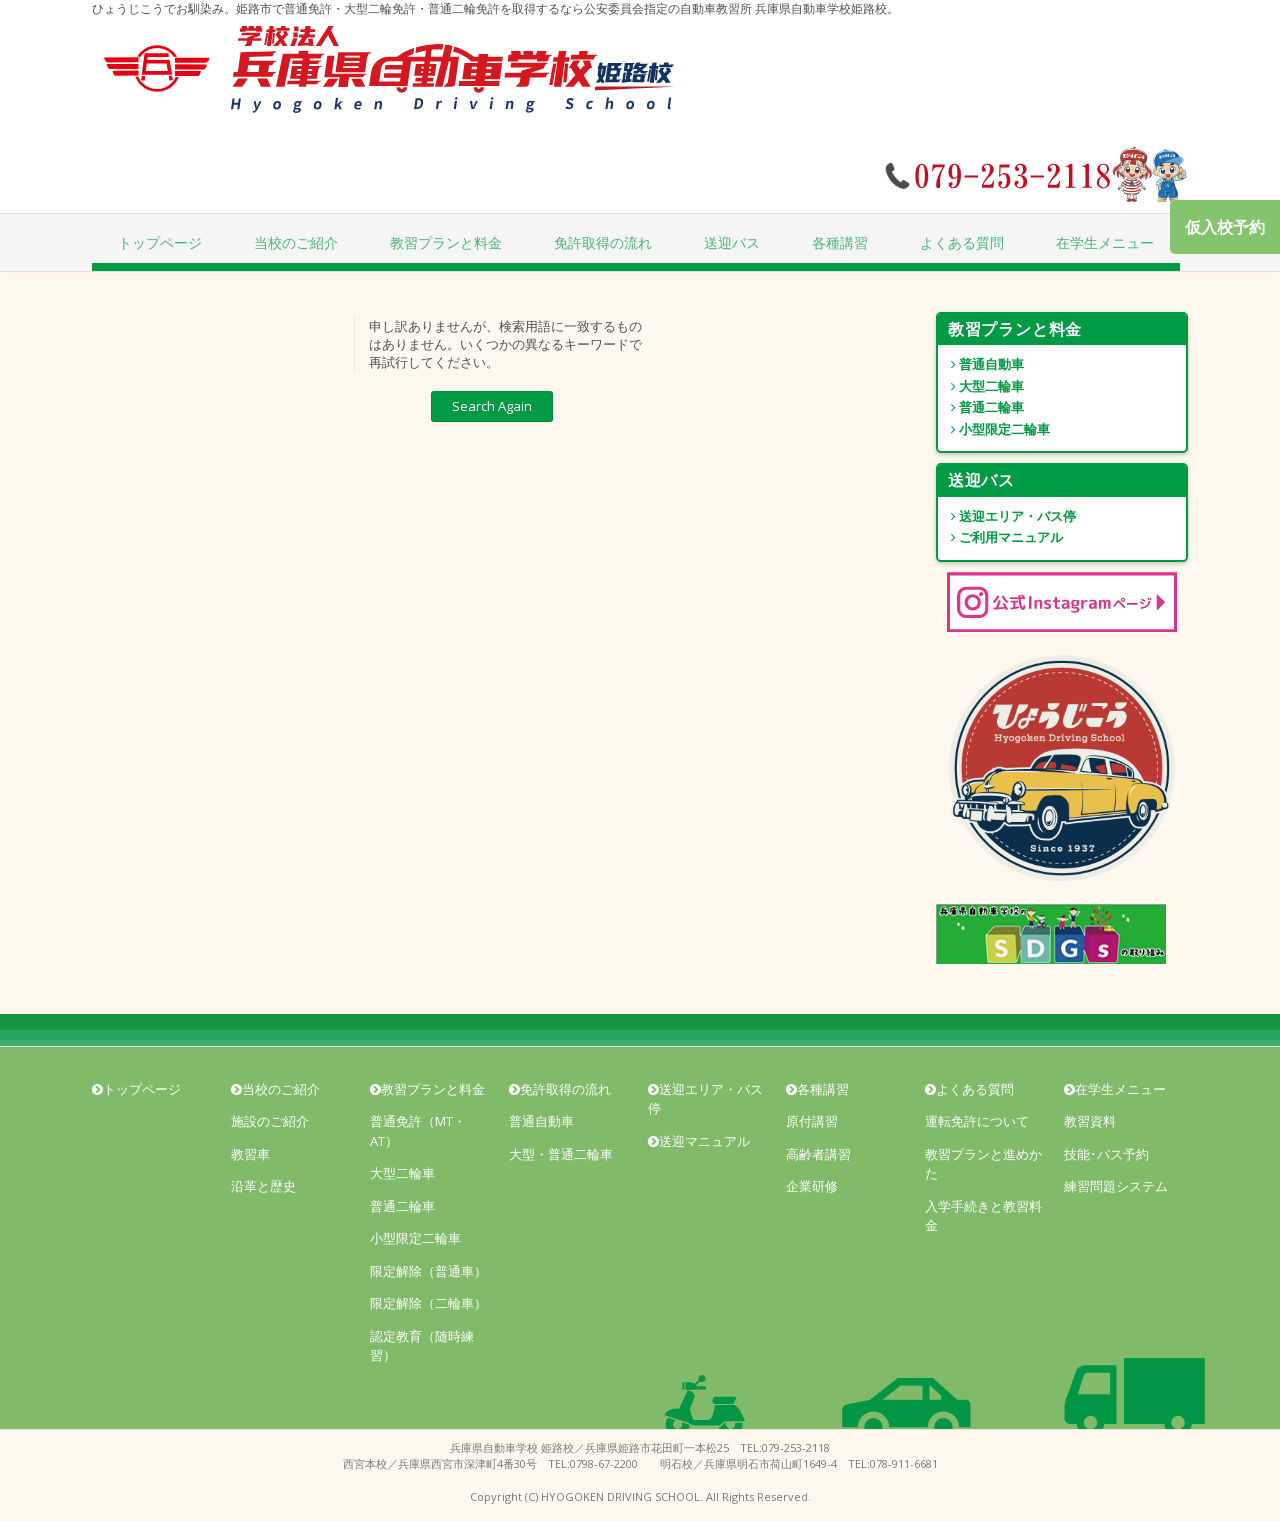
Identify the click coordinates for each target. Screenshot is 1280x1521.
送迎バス (732, 242)
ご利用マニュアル (1000, 537)
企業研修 (812, 1186)
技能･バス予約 (1106, 1154)
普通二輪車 (981, 407)
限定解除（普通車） (428, 1271)
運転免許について (977, 1121)
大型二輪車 (981, 386)
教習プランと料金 (446, 242)
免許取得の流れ (603, 242)
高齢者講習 (818, 1154)
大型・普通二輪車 (561, 1154)
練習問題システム (1116, 1186)
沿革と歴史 (263, 1186)
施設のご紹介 (270, 1121)
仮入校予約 (1225, 227)
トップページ (160, 242)
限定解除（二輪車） (428, 1303)
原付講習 (812, 1121)
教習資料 (1090, 1121)
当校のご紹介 (296, 242)
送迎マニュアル (699, 1141)
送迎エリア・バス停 (1007, 516)
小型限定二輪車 (994, 429)
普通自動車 (981, 364)
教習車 (250, 1154)
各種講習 (840, 242)
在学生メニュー (1105, 242)
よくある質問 (962, 242)
